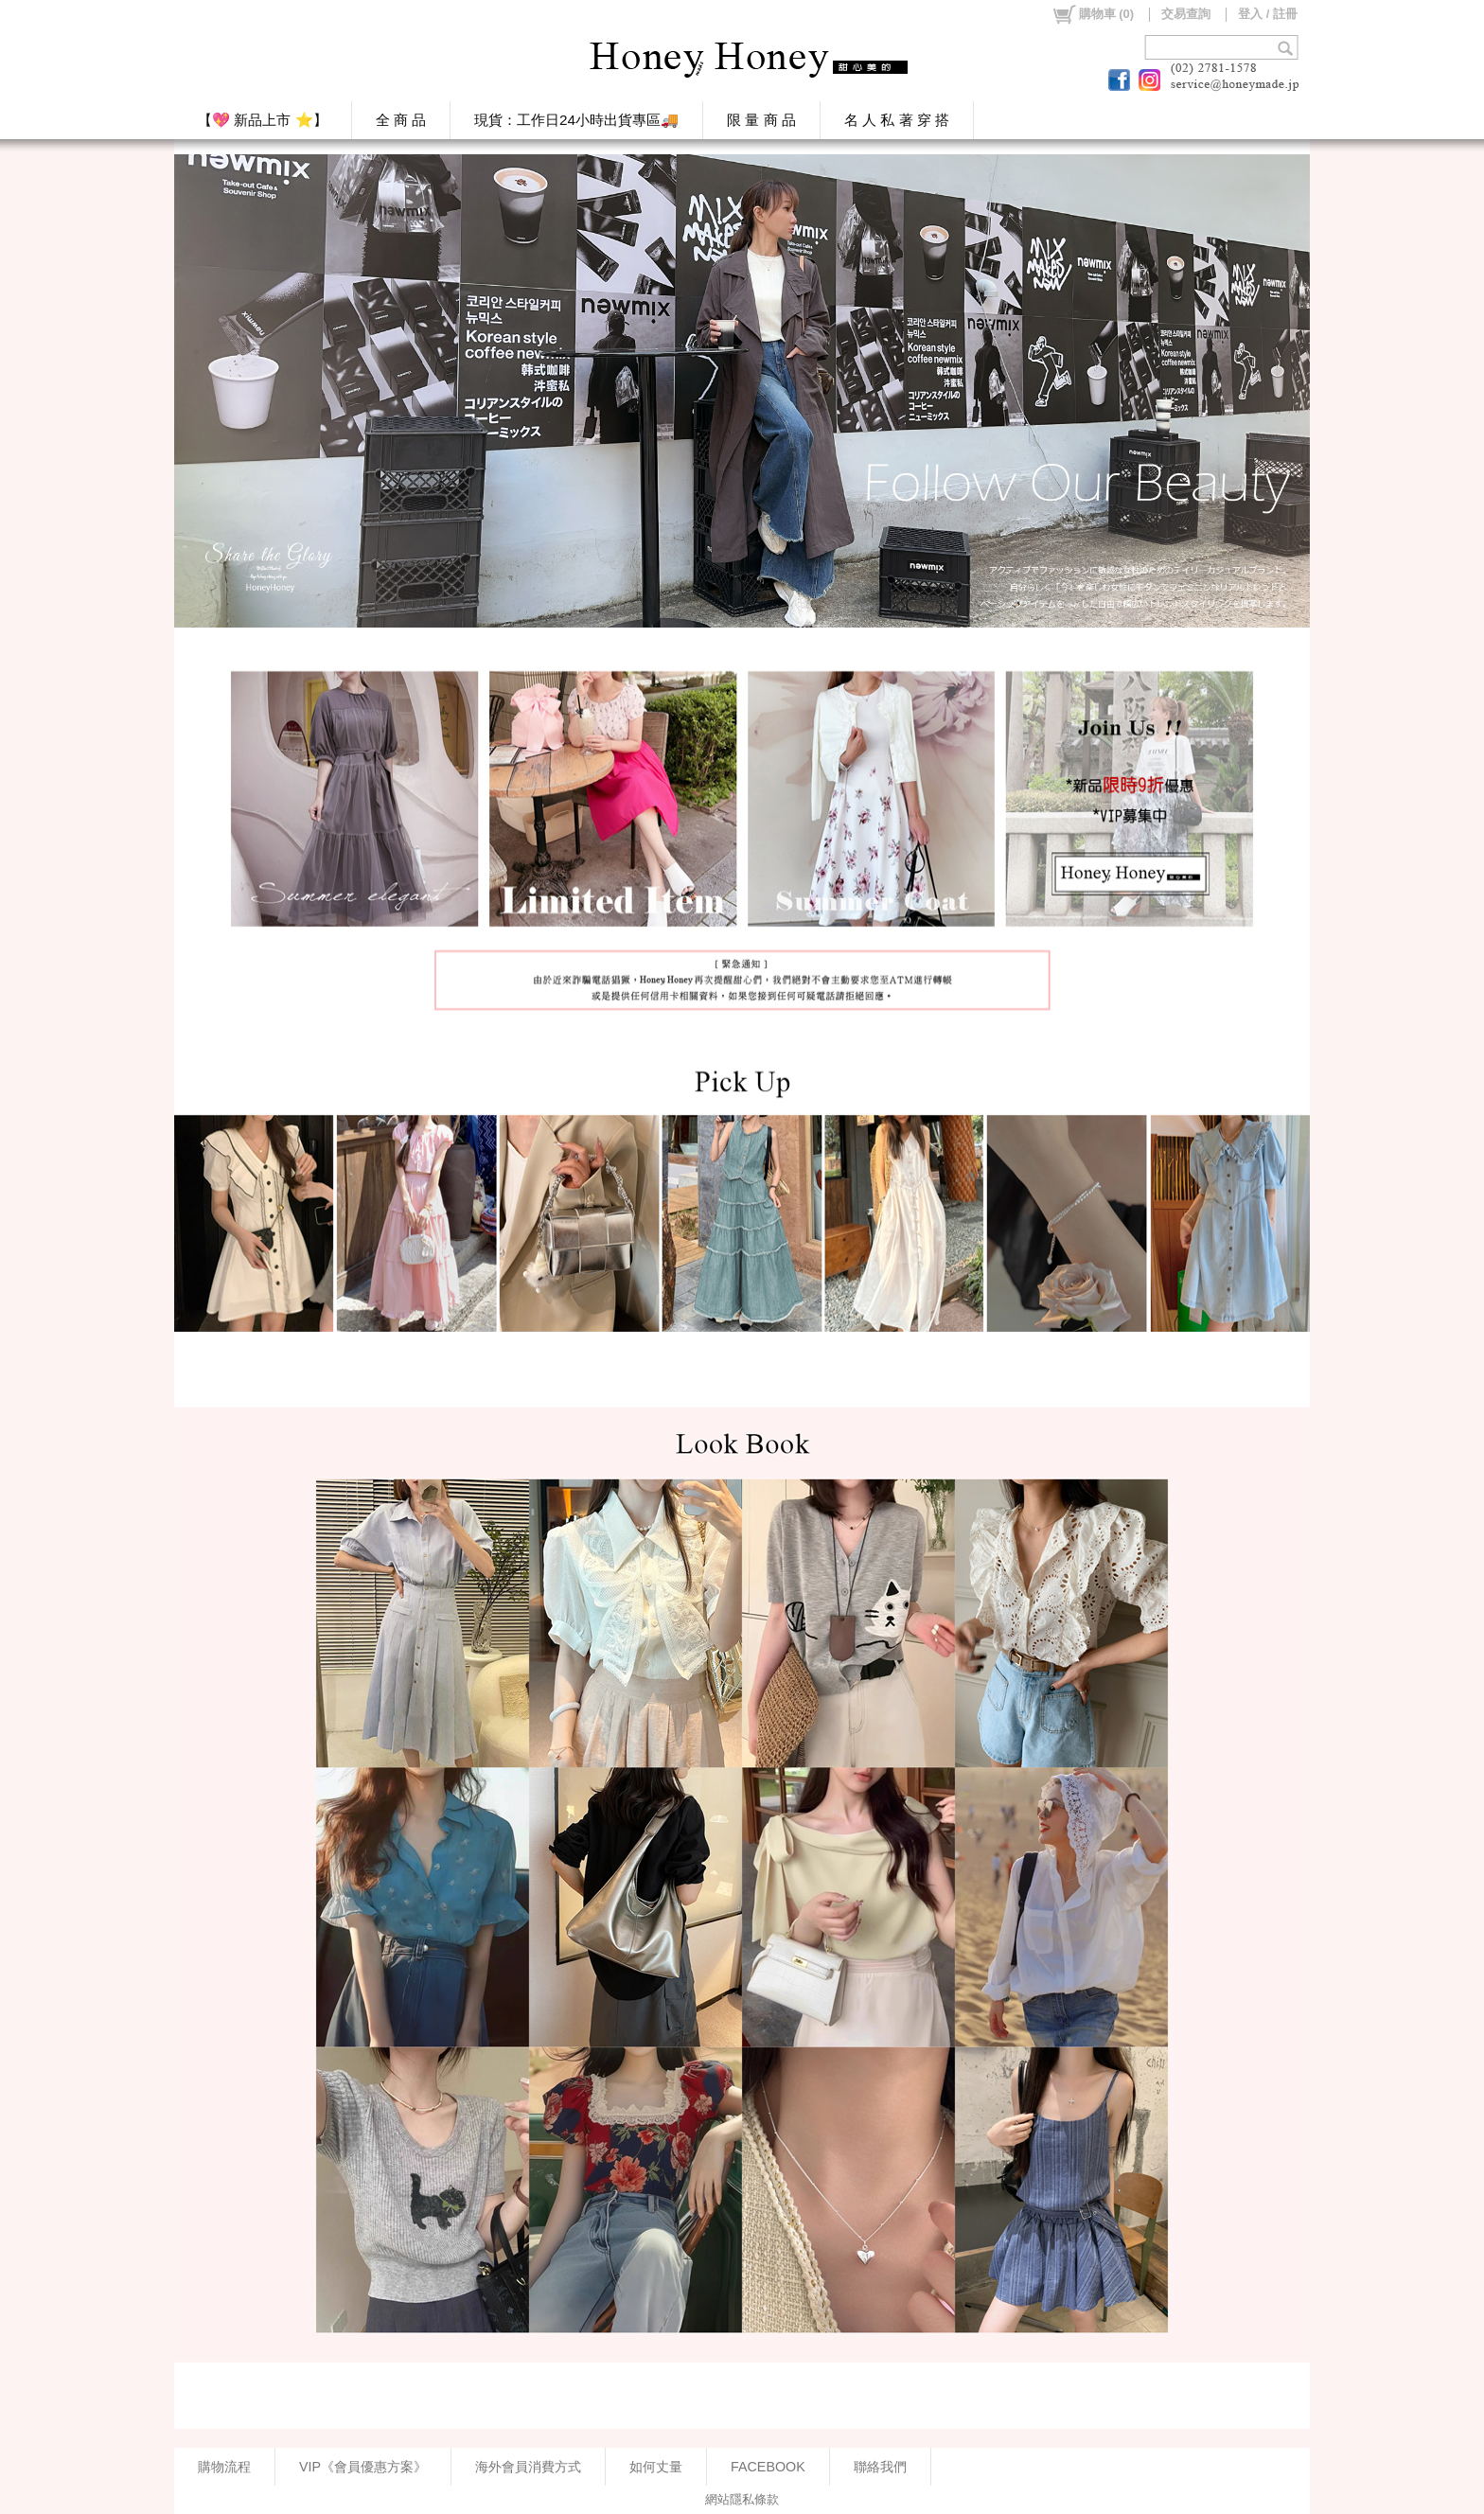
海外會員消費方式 (528, 2466)
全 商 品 (401, 120)
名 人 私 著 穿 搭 (896, 120)
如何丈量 (655, 2466)
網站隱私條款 (742, 2499)
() (1093, 14)
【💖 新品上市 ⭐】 (262, 120)
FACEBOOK (768, 2466)
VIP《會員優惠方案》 (363, 2466)
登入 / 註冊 (1268, 14)
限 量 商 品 (761, 120)
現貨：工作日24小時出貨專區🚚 (576, 120)
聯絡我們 (880, 2466)
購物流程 (224, 2466)
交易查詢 (1185, 14)
